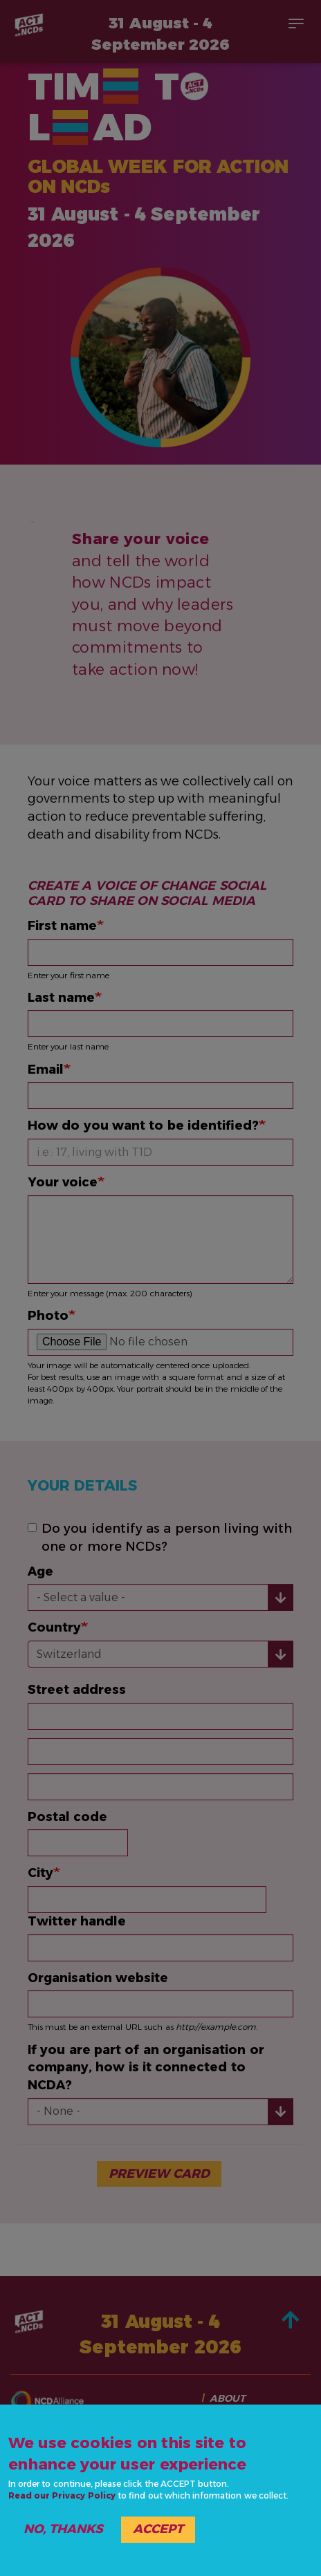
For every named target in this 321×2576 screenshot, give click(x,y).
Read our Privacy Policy (62, 2495)
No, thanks (63, 2529)
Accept (158, 2529)
